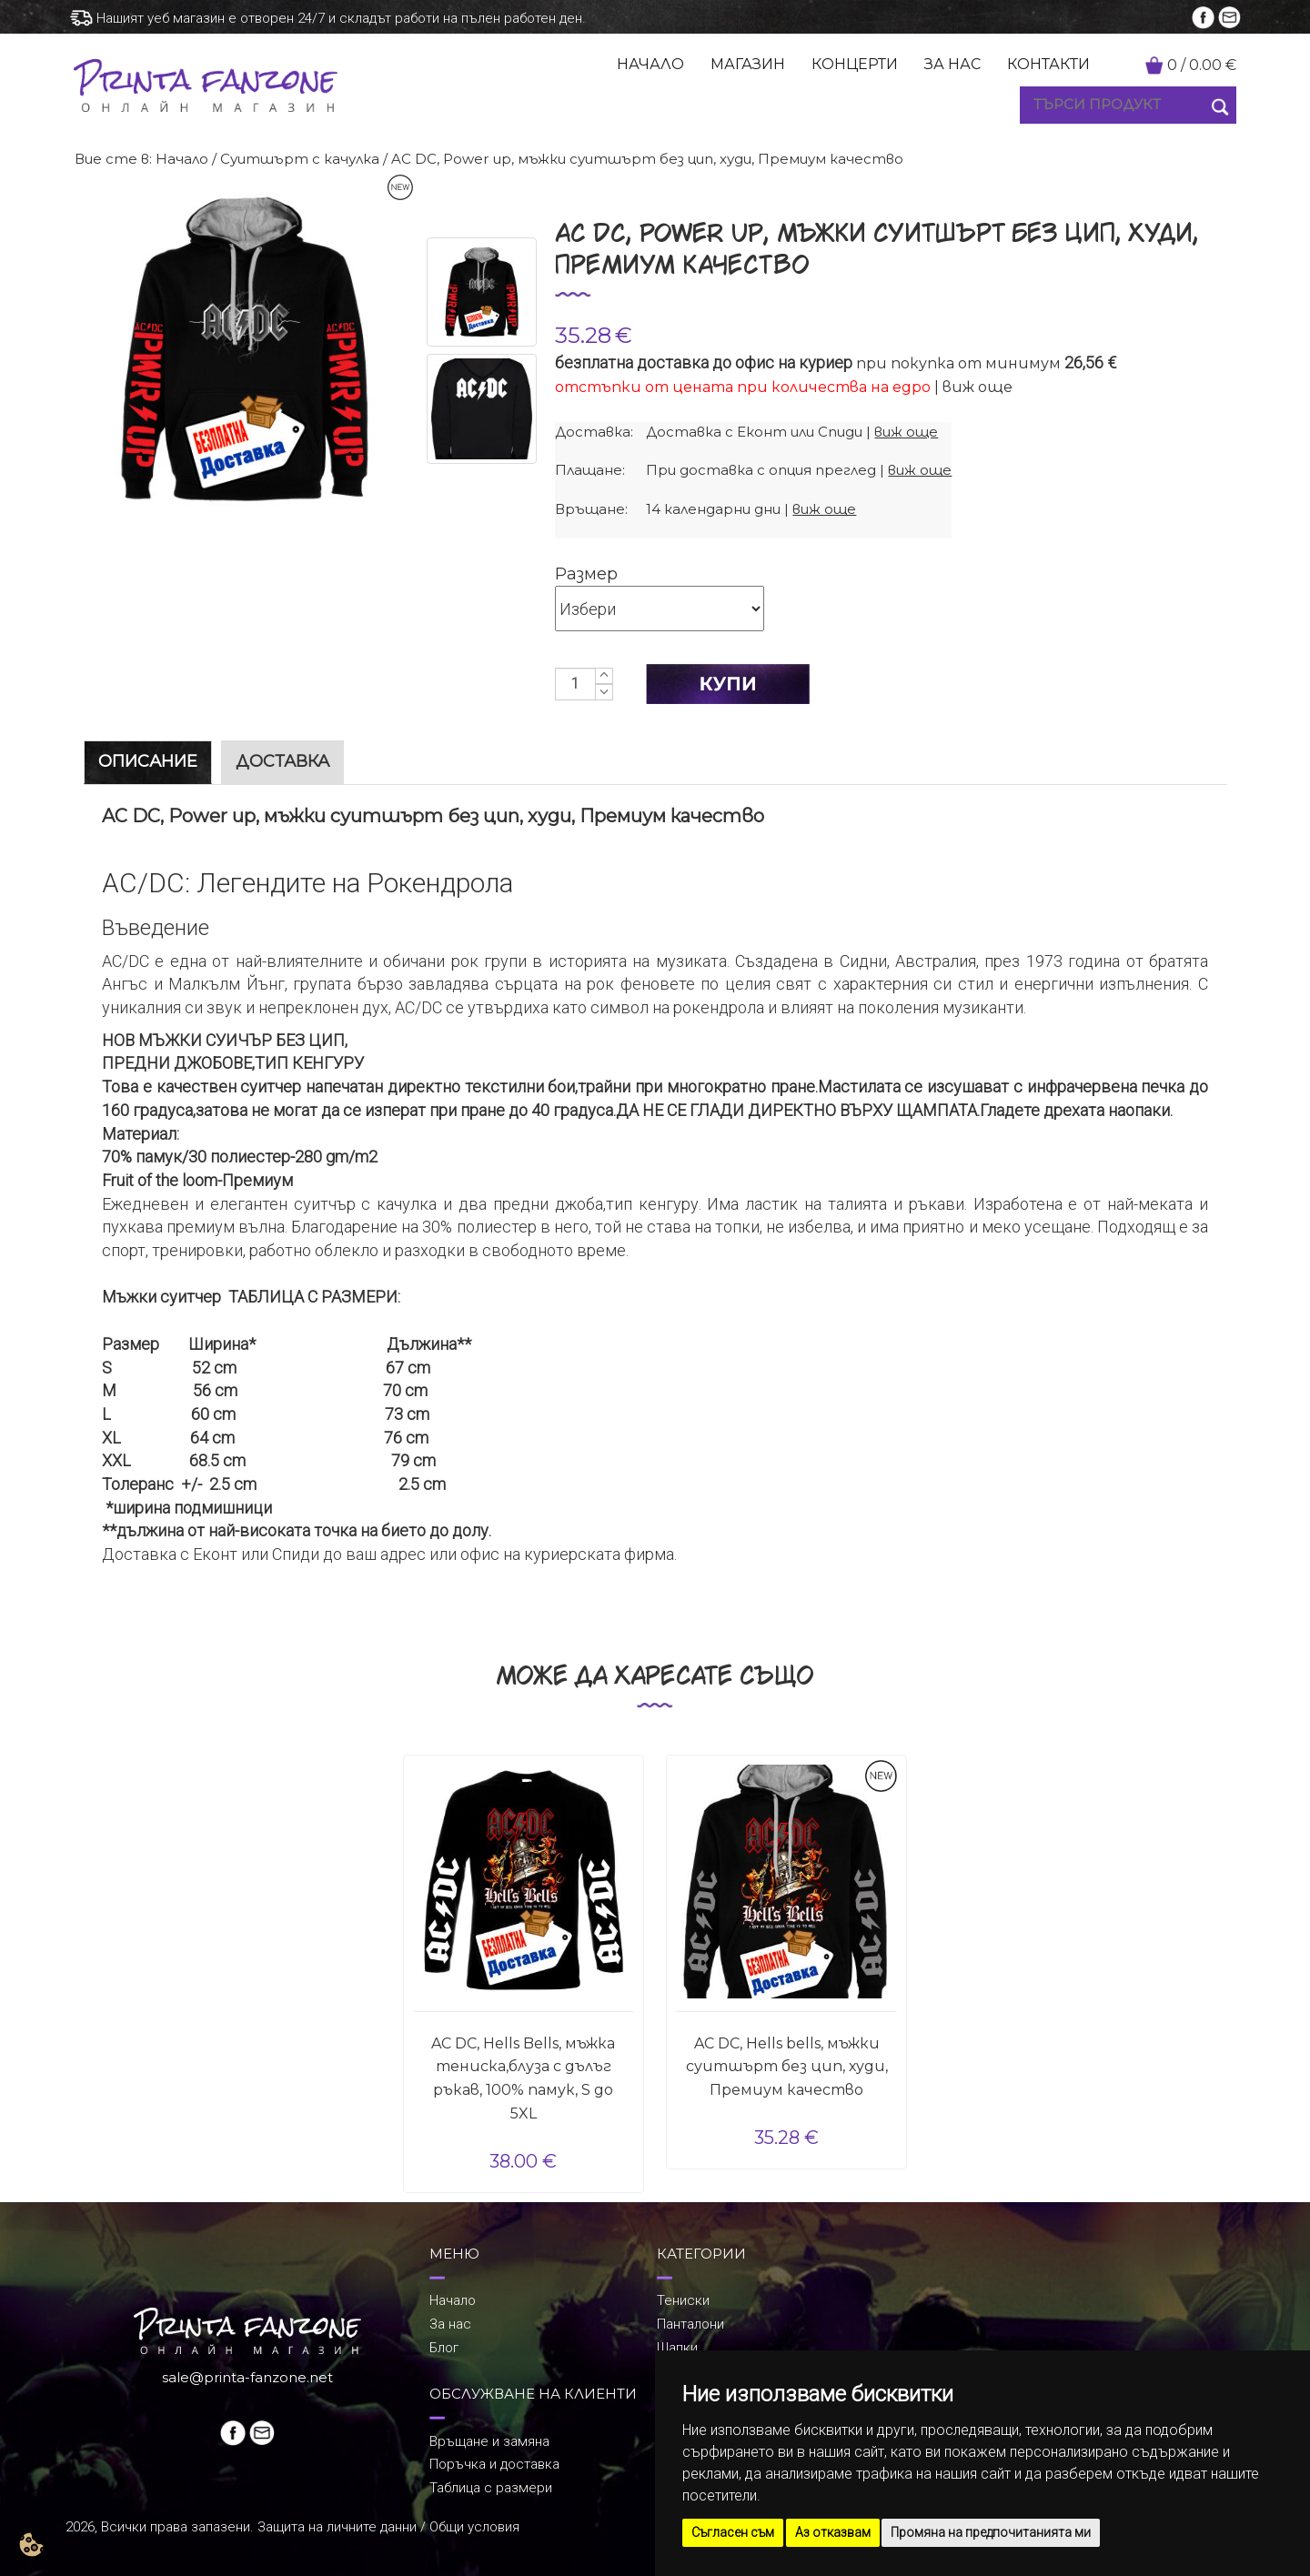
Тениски (683, 2300)
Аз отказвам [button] (833, 2532)
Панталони (690, 2324)
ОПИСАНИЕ (147, 761)
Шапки (677, 2348)
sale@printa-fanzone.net (247, 2377)
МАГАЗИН (747, 64)
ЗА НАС (952, 64)
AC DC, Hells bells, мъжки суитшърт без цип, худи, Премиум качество (787, 2067)
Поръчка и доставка (494, 2464)
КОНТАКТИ (1048, 64)
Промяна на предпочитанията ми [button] (991, 2532)
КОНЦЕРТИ (854, 64)
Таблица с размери (490, 2488)
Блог (443, 2348)
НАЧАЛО (650, 64)
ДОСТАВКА (282, 761)
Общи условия (474, 2527)
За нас (450, 2324)
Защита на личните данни (337, 2527)
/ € (1201, 65)
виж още (977, 387)
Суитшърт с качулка (299, 158)
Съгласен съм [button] (732, 2532)
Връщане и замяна (489, 2441)
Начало (182, 158)
